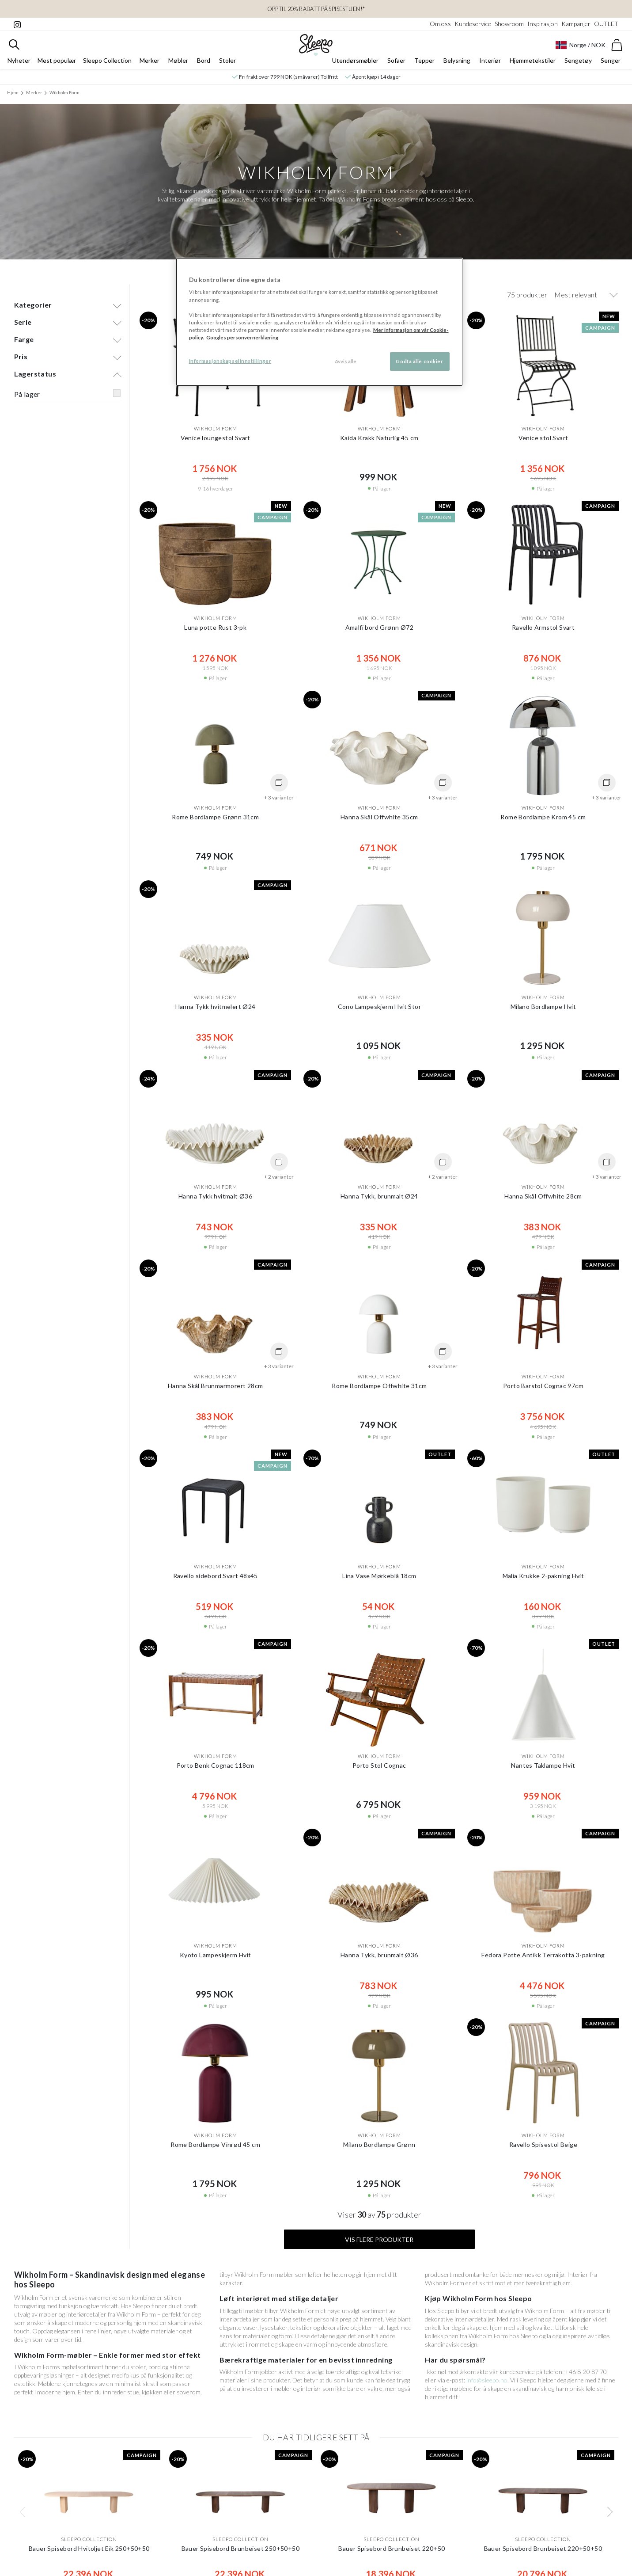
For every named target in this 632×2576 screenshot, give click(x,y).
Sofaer (396, 64)
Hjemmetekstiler (533, 64)
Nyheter (19, 64)
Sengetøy (578, 64)
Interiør (490, 64)
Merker (149, 64)
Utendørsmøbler (355, 64)
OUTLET (606, 23)
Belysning (456, 64)
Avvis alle (345, 361)
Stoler (227, 64)
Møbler (178, 64)
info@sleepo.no (486, 2372)
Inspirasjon (542, 23)
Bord (203, 64)
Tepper (424, 64)
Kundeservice (472, 23)
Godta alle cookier (419, 361)
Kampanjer (575, 23)
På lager (27, 386)
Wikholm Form (64, 96)
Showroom (509, 23)
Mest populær (57, 64)
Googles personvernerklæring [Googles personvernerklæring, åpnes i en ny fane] (242, 337)
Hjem (13, 96)
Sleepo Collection (107, 64)
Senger (611, 64)
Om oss (440, 23)
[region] (319, 322)
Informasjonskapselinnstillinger (230, 361)
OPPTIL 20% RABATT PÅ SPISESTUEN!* (316, 8)
